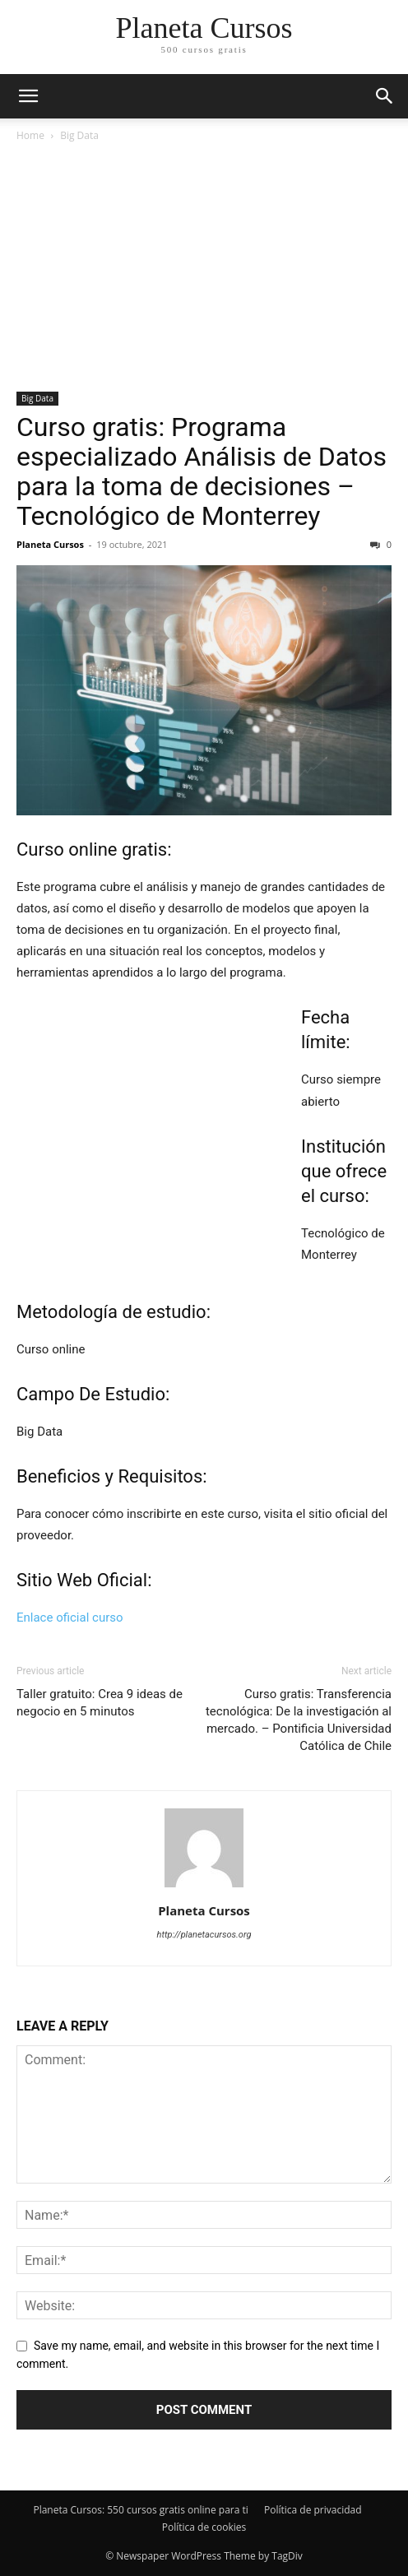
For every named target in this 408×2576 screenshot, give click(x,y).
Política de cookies (204, 2527)
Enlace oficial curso (69, 1617)
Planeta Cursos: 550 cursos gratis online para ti (140, 2510)
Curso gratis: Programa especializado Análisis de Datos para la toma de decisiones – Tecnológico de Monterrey (201, 471)
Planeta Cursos (50, 544)
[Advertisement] (204, 268)
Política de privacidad (313, 2510)
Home (30, 135)
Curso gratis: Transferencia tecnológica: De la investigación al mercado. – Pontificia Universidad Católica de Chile (299, 1720)
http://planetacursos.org (204, 1934)
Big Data (79, 135)
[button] (385, 96)
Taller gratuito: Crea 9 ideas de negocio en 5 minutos (99, 1703)
